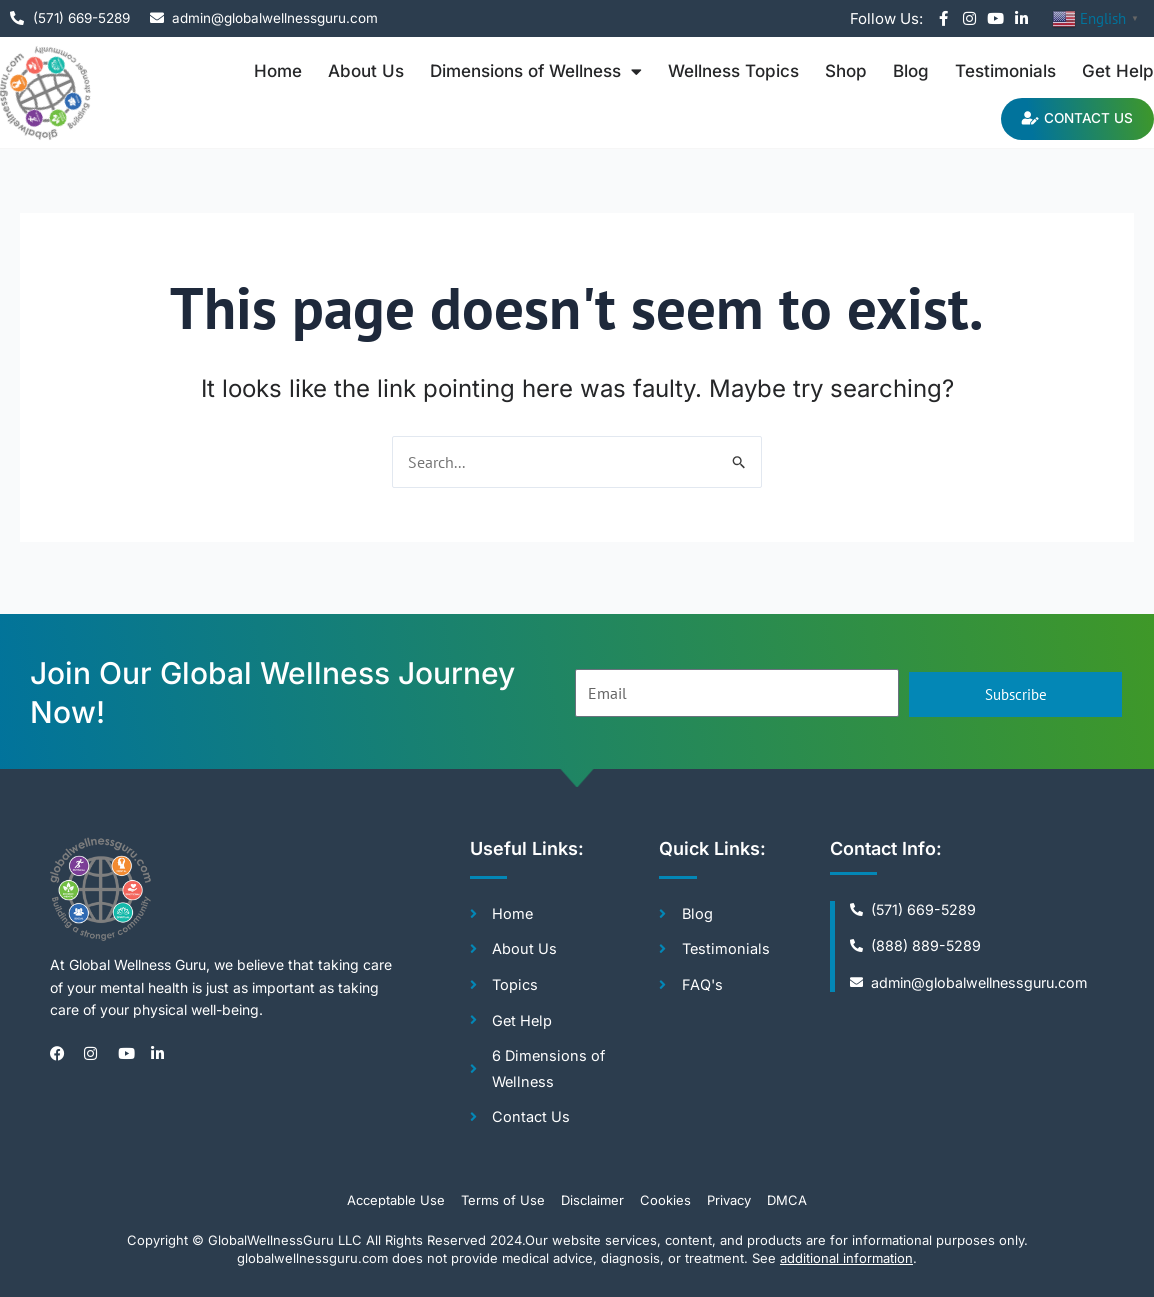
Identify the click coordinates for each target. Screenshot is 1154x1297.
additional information (846, 1258)
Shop (846, 71)
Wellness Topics (733, 71)
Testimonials (1005, 71)
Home (278, 71)
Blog (911, 71)
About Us (366, 71)
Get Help (1118, 71)
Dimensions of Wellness (536, 71)
